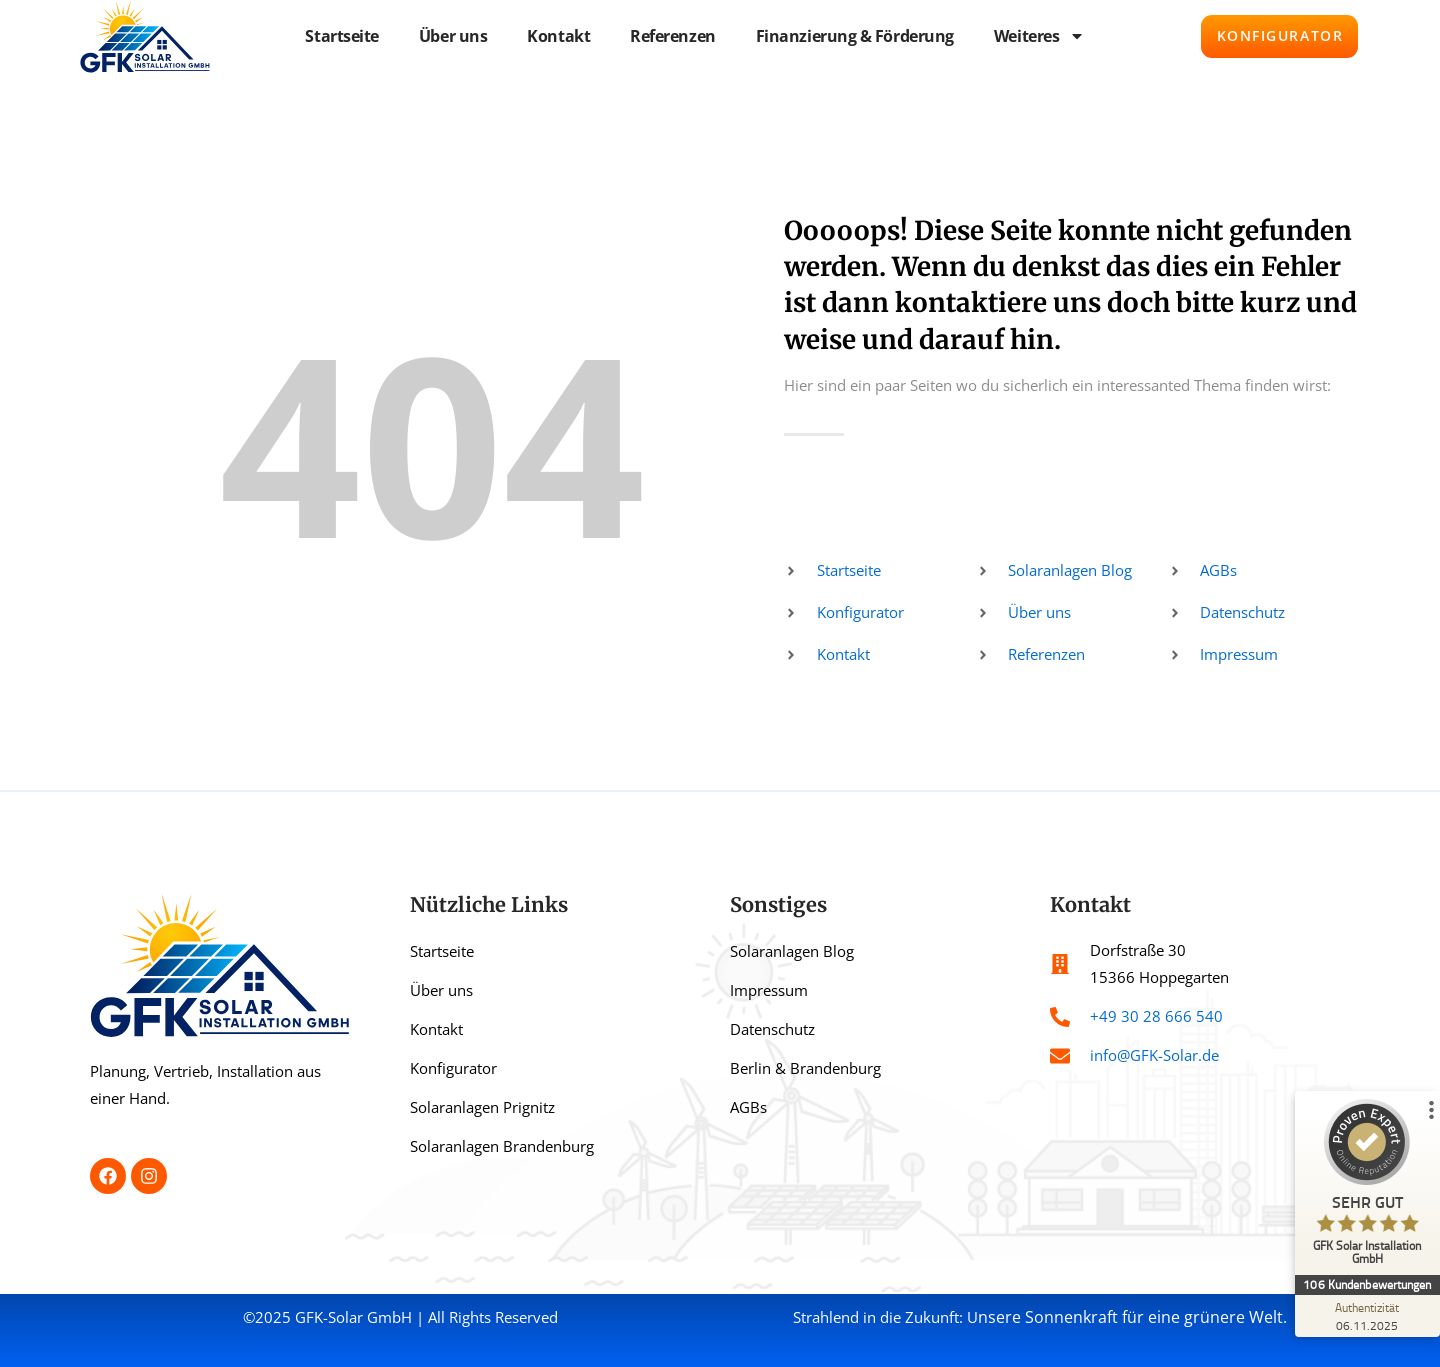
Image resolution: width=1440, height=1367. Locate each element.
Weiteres (1030, 36)
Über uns (444, 36)
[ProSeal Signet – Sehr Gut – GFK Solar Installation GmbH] (1365, 1187)
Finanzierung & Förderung (845, 36)
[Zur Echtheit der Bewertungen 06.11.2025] (1365, 1316)
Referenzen (664, 36)
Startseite (333, 36)
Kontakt (549, 36)
